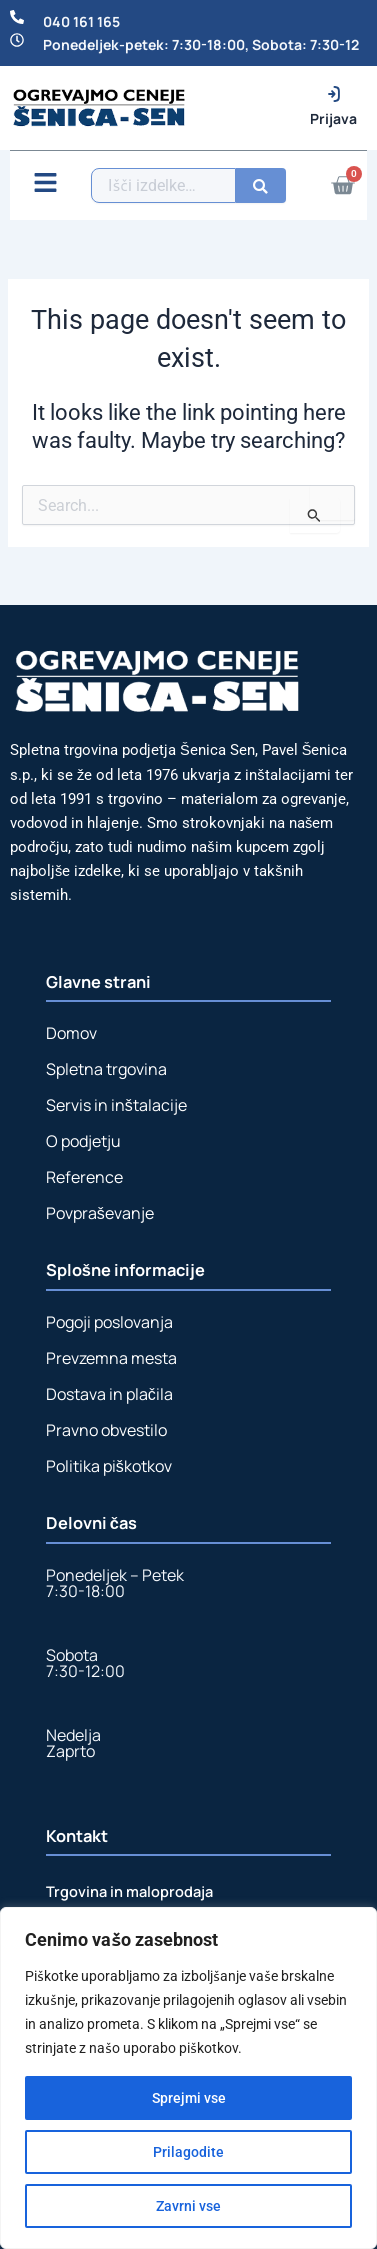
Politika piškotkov (109, 1466)
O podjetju (83, 1141)
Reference (84, 1177)
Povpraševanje (100, 1213)
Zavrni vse (188, 2206)
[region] (188, 2078)
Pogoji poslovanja (109, 1322)
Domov (71, 1033)
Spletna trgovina (106, 1069)
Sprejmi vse (189, 2098)
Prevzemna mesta (111, 1358)
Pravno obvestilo (106, 1430)
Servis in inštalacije (116, 1105)
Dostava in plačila (109, 1394)
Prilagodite (188, 2152)
